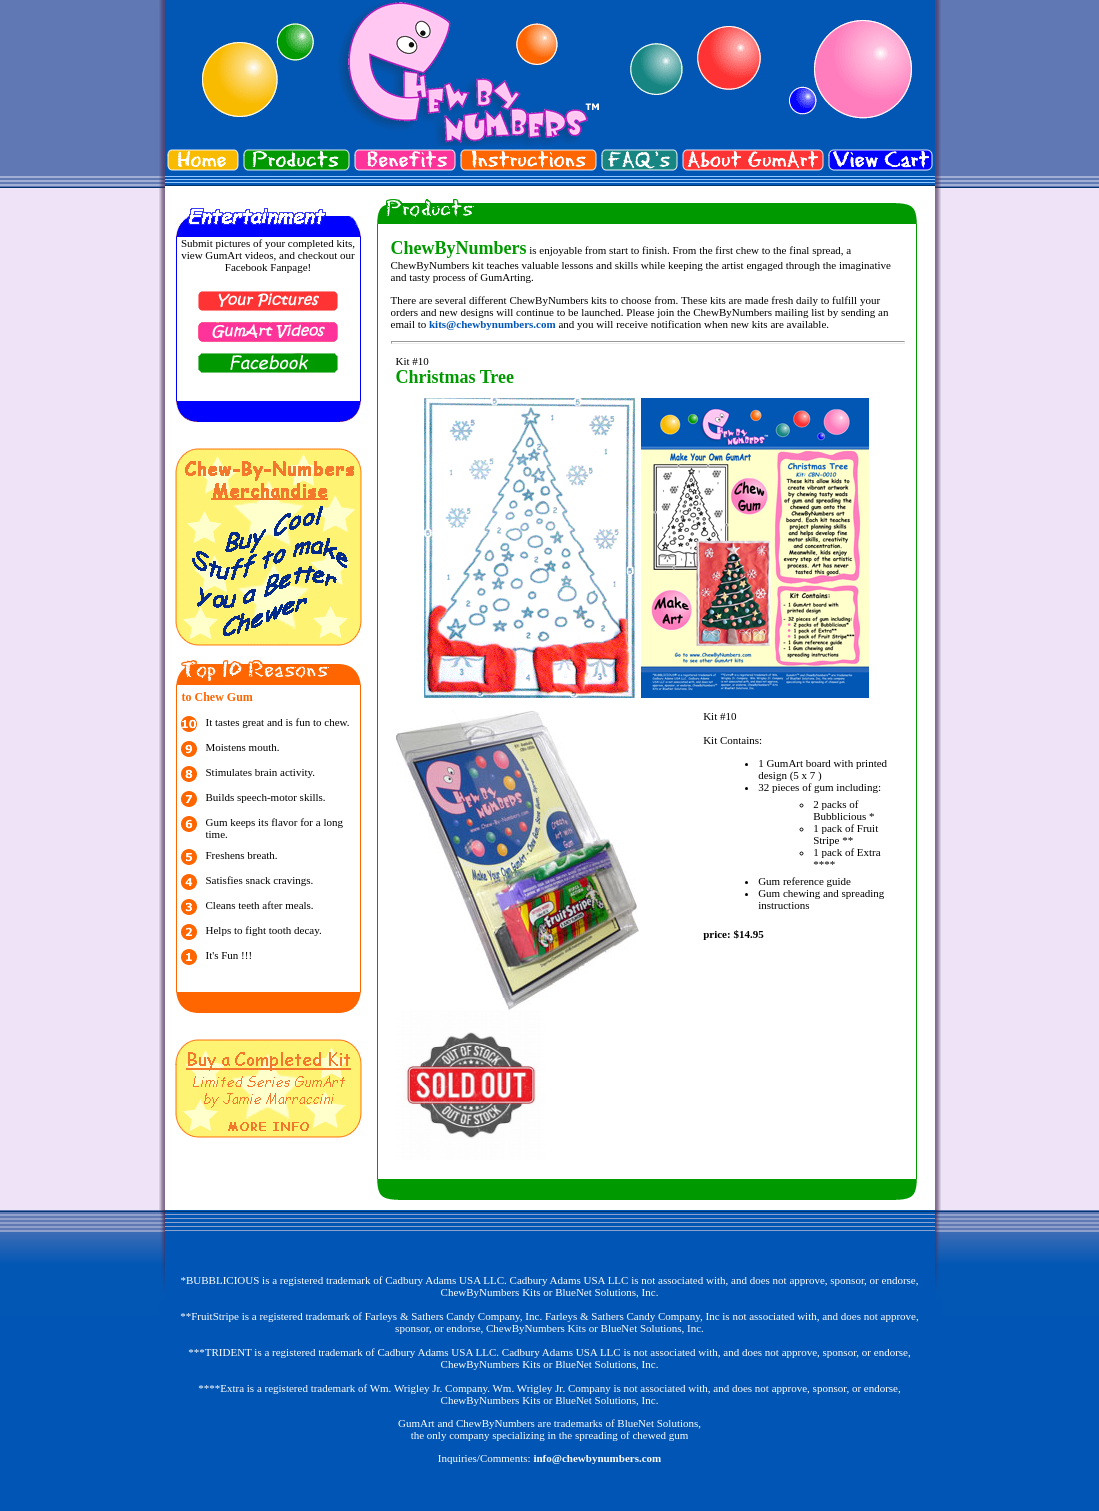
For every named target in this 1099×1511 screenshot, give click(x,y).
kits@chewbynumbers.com (492, 324)
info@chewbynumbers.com (597, 1458)
